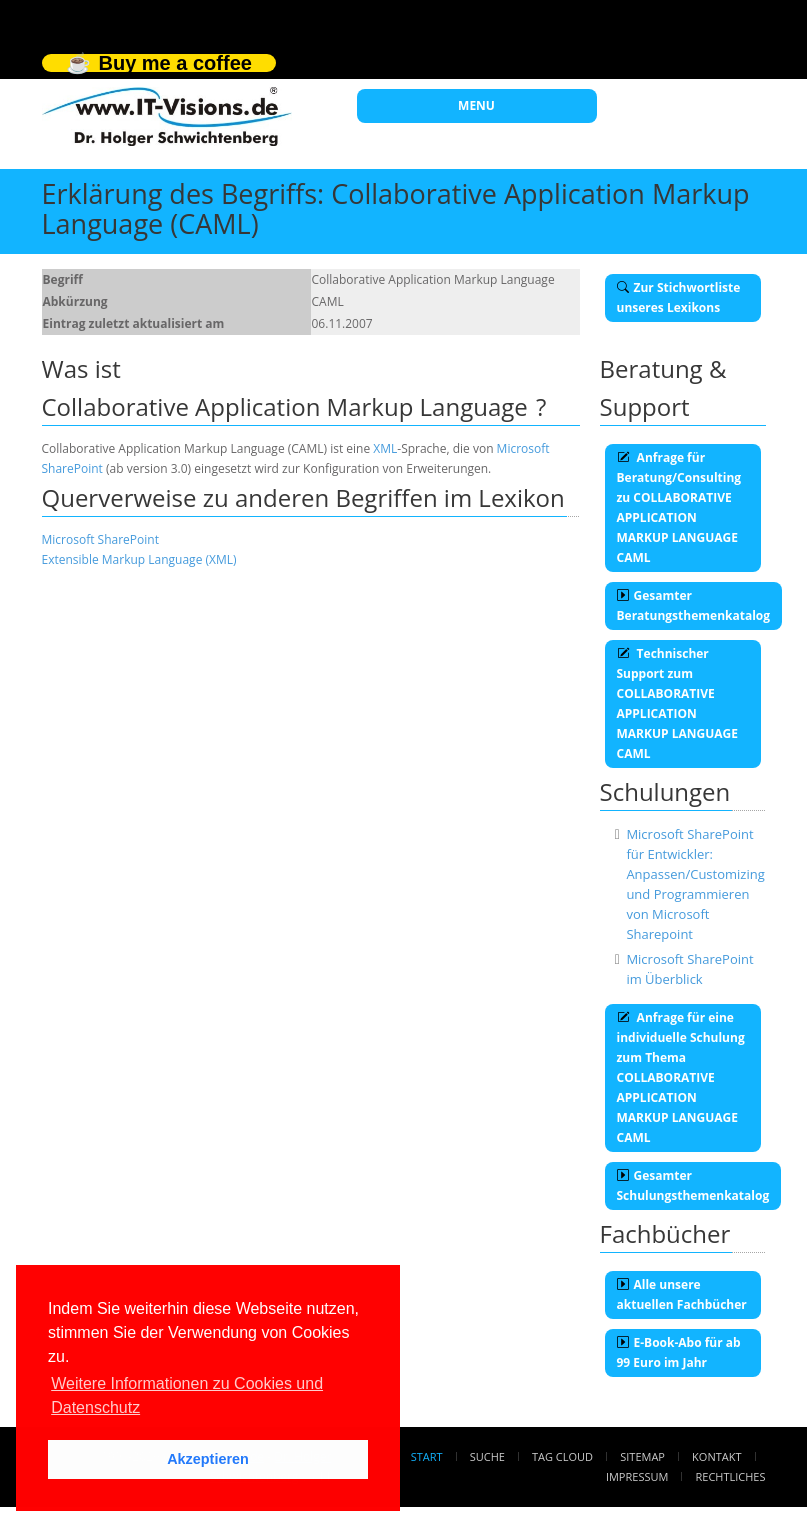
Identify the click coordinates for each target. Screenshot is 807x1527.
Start (427, 1456)
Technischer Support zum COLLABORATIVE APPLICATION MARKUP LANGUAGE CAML (677, 703)
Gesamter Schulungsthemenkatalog (693, 1185)
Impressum (637, 1476)
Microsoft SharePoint (100, 539)
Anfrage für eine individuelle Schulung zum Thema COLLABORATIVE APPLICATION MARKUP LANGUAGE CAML (681, 1077)
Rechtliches (731, 1476)
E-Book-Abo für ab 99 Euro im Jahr (679, 1352)
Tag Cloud (562, 1456)
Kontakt (716, 1456)
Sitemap (642, 1456)
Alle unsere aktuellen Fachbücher (682, 1294)
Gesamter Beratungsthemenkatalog (694, 605)
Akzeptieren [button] (208, 1459)
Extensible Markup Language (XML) (139, 559)
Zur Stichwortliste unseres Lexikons (679, 297)
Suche (487, 1456)
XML (385, 448)
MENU (476, 105)
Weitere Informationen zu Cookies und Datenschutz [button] (187, 1395)
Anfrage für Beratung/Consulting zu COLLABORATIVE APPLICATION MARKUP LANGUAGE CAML (679, 507)
